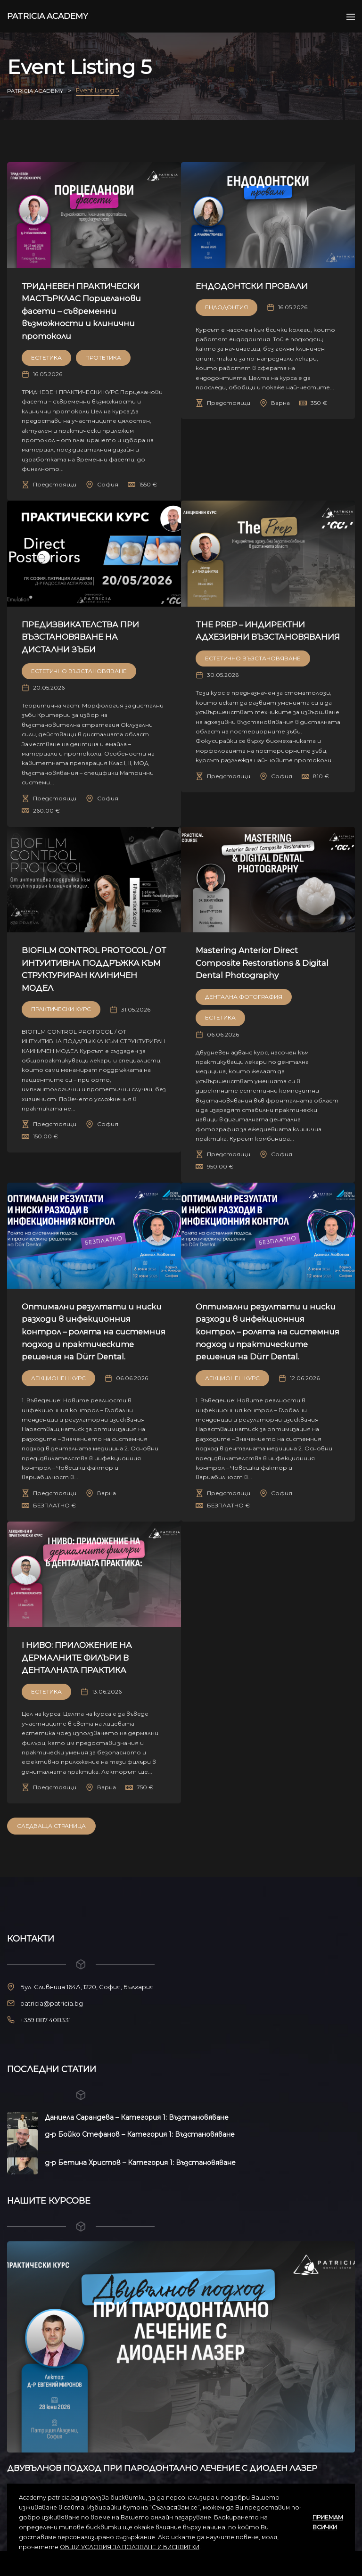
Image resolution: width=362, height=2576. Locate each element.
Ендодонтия (226, 307)
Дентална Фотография (243, 996)
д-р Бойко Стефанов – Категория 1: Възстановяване (140, 2147)
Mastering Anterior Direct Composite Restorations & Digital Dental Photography (256, 962)
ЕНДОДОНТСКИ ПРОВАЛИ (260, 285)
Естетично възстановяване (79, 671)
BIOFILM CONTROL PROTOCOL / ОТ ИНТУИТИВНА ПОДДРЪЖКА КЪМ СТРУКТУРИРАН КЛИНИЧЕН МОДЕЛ (94, 975)
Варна (280, 402)
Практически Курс (61, 1021)
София (107, 484)
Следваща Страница (51, 1838)
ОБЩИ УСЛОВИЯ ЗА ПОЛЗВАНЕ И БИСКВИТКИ (129, 2547)
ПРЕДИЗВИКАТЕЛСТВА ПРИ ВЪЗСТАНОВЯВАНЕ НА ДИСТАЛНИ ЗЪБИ (89, 637)
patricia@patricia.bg (51, 2016)
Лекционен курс (58, 1390)
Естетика (46, 357)
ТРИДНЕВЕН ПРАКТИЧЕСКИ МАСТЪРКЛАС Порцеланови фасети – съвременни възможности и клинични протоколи (89, 310)
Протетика (103, 357)
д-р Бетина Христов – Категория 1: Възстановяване (140, 2175)
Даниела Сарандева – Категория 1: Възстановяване (137, 2129)
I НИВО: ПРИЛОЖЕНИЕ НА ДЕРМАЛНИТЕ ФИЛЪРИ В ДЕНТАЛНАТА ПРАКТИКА (85, 1670)
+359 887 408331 (45, 2032)
